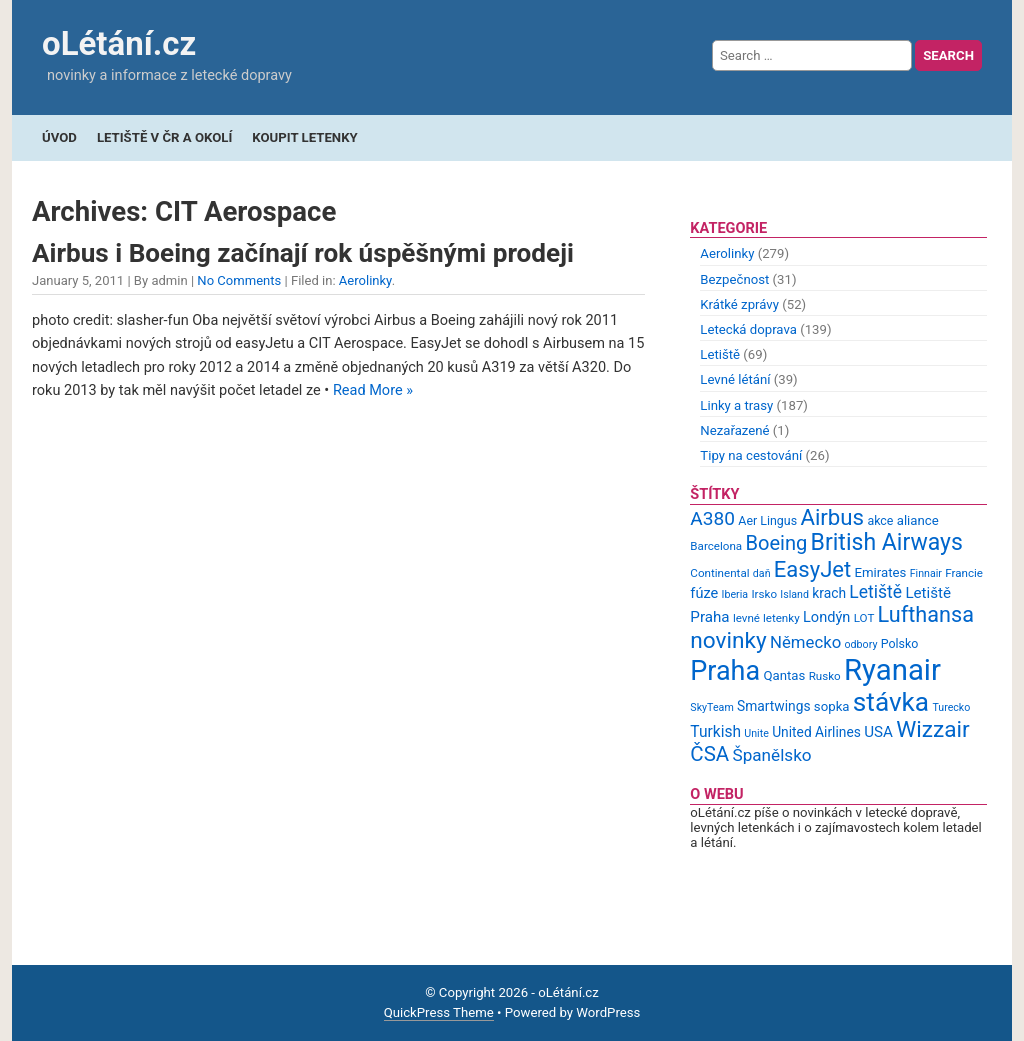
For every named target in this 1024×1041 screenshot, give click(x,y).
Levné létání (735, 379)
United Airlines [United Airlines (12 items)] (816, 732)
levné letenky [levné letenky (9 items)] (766, 618)
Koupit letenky (304, 137)
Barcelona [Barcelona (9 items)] (716, 546)
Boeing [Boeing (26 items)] (776, 543)
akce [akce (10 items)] (880, 520)
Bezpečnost (734, 279)
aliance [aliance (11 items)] (918, 520)
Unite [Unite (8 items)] (756, 733)
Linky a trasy (736, 405)
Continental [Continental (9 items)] (719, 573)
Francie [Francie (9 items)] (964, 573)
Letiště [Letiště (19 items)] (875, 592)
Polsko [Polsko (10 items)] (900, 643)
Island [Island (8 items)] (794, 594)
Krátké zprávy (739, 304)
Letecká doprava (748, 329)
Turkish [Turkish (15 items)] (715, 732)
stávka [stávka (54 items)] (891, 702)
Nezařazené (734, 430)
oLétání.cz (119, 43)
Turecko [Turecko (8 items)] (951, 707)
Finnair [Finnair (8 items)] (926, 573)
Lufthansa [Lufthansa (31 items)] (926, 614)
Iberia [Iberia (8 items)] (735, 594)
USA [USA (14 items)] (878, 732)
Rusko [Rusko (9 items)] (825, 676)
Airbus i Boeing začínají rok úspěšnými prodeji (303, 253)
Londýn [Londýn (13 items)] (826, 617)
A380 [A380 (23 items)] (712, 518)
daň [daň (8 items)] (762, 573)
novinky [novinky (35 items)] (728, 640)
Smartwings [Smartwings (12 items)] (774, 706)
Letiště (720, 354)
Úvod (59, 137)
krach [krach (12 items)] (829, 593)
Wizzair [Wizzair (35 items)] (933, 729)
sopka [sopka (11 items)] (832, 706)
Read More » (373, 390)
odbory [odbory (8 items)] (861, 644)
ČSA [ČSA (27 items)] (709, 754)
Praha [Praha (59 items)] (725, 671)
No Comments (239, 280)
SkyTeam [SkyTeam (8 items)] (711, 707)
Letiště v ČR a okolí (164, 137)
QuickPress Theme (439, 1012)
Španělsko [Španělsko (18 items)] (771, 755)
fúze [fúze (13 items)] (704, 593)
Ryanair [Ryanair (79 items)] (892, 670)
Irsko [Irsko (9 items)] (764, 594)
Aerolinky (365, 280)
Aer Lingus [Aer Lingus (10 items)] (767, 520)
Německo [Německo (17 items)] (805, 642)
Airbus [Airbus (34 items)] (832, 517)
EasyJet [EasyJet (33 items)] (812, 569)
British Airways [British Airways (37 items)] (887, 542)
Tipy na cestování (751, 455)
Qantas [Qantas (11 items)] (784, 675)
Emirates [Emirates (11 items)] (881, 572)
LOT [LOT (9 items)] (864, 618)
